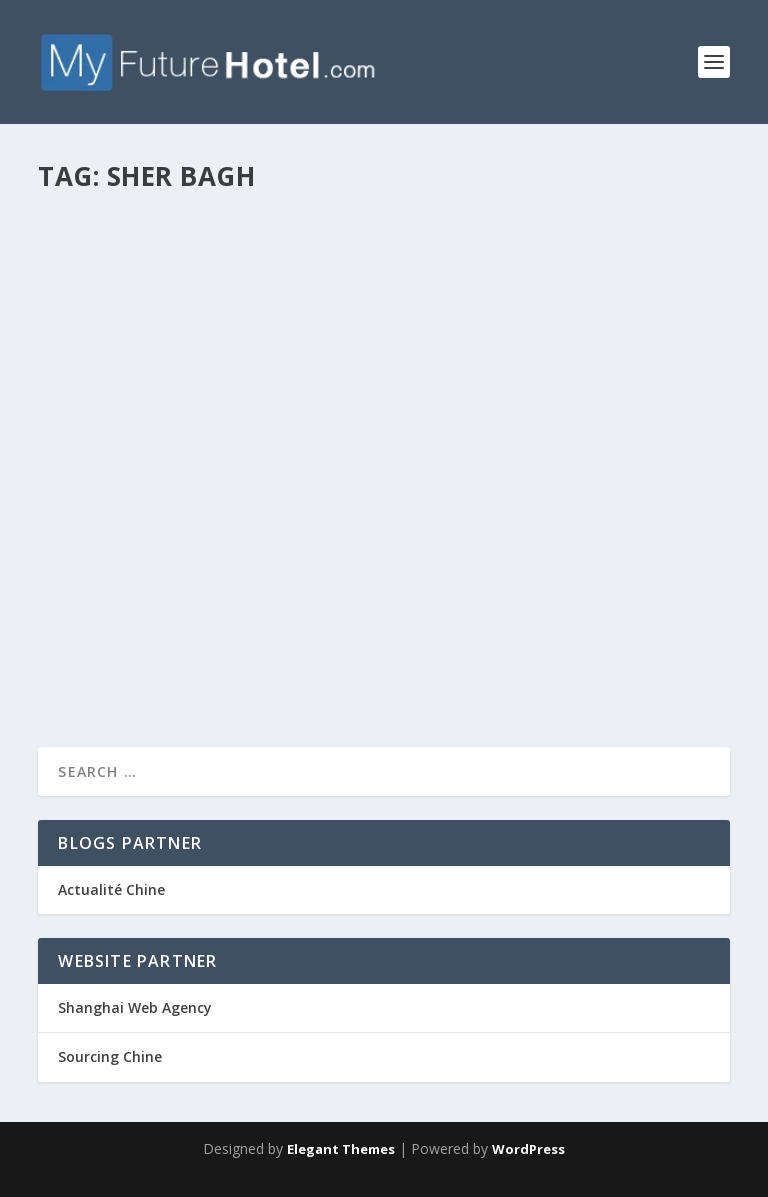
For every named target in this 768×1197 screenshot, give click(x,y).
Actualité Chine (111, 889)
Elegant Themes (341, 1149)
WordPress (528, 1149)
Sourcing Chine (110, 1056)
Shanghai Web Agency (135, 1007)
